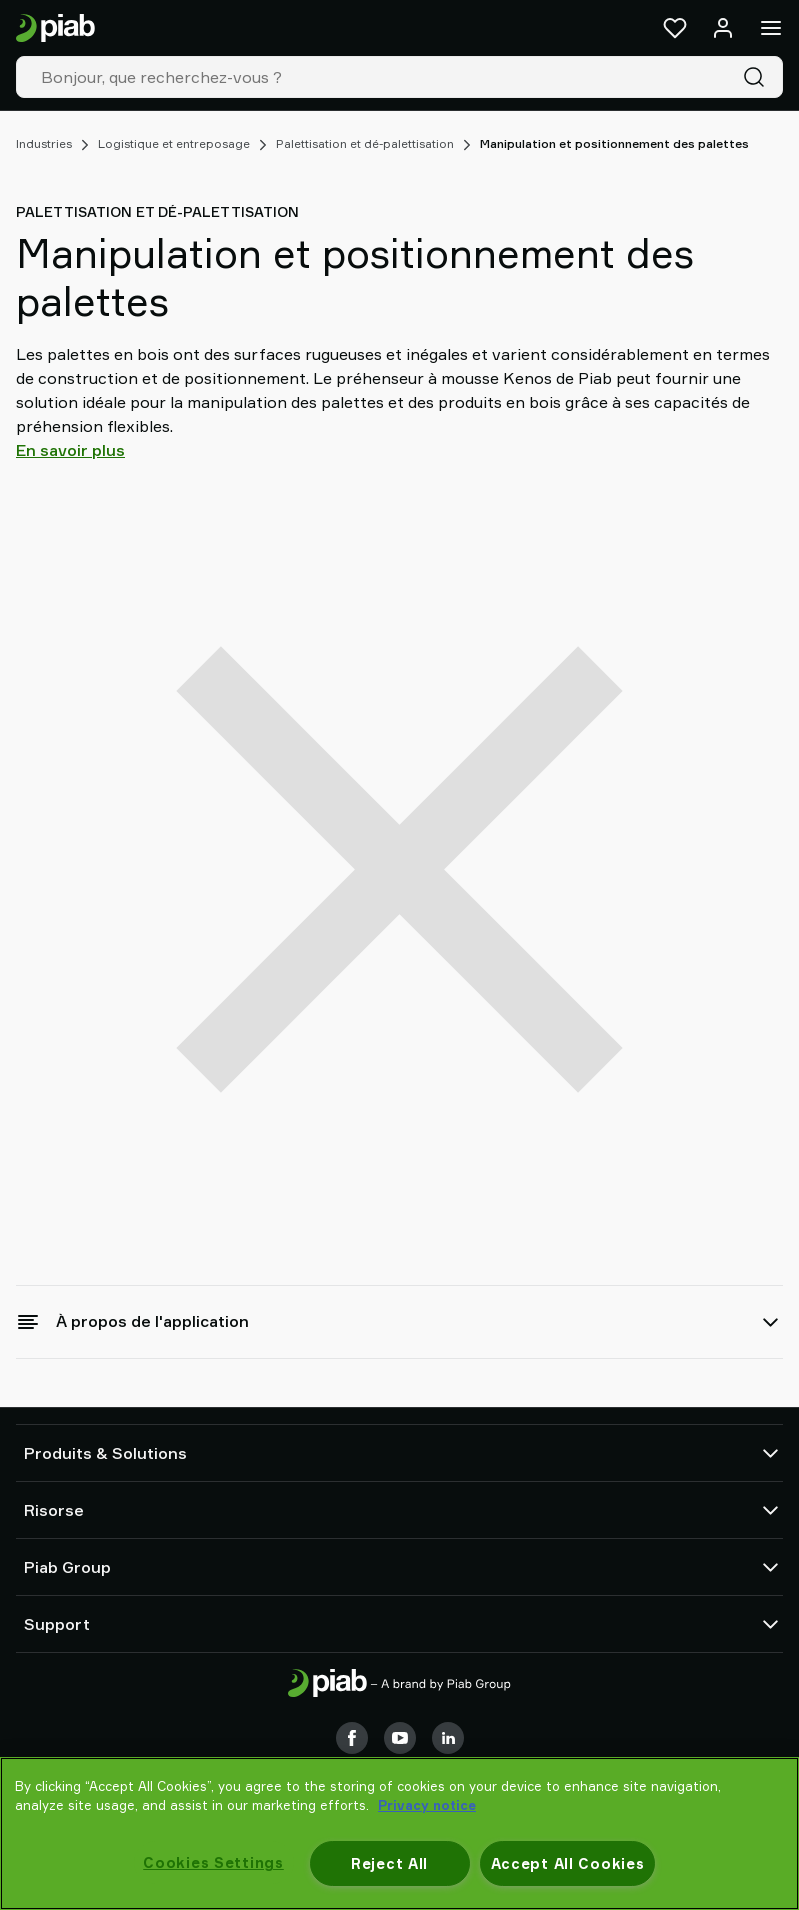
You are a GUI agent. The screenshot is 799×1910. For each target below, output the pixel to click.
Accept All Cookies (568, 1863)
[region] (399, 1833)
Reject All (389, 1863)
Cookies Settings (213, 1862)
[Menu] (771, 28)
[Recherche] (758, 77)
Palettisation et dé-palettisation (365, 143)
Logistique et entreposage (174, 143)
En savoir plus (70, 450)
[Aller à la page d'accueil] (55, 28)
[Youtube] (400, 1738)
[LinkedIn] (448, 1738)
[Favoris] (675, 28)
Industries (44, 143)
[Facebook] (352, 1738)
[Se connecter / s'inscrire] (723, 28)
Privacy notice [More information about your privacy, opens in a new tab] (427, 1805)
